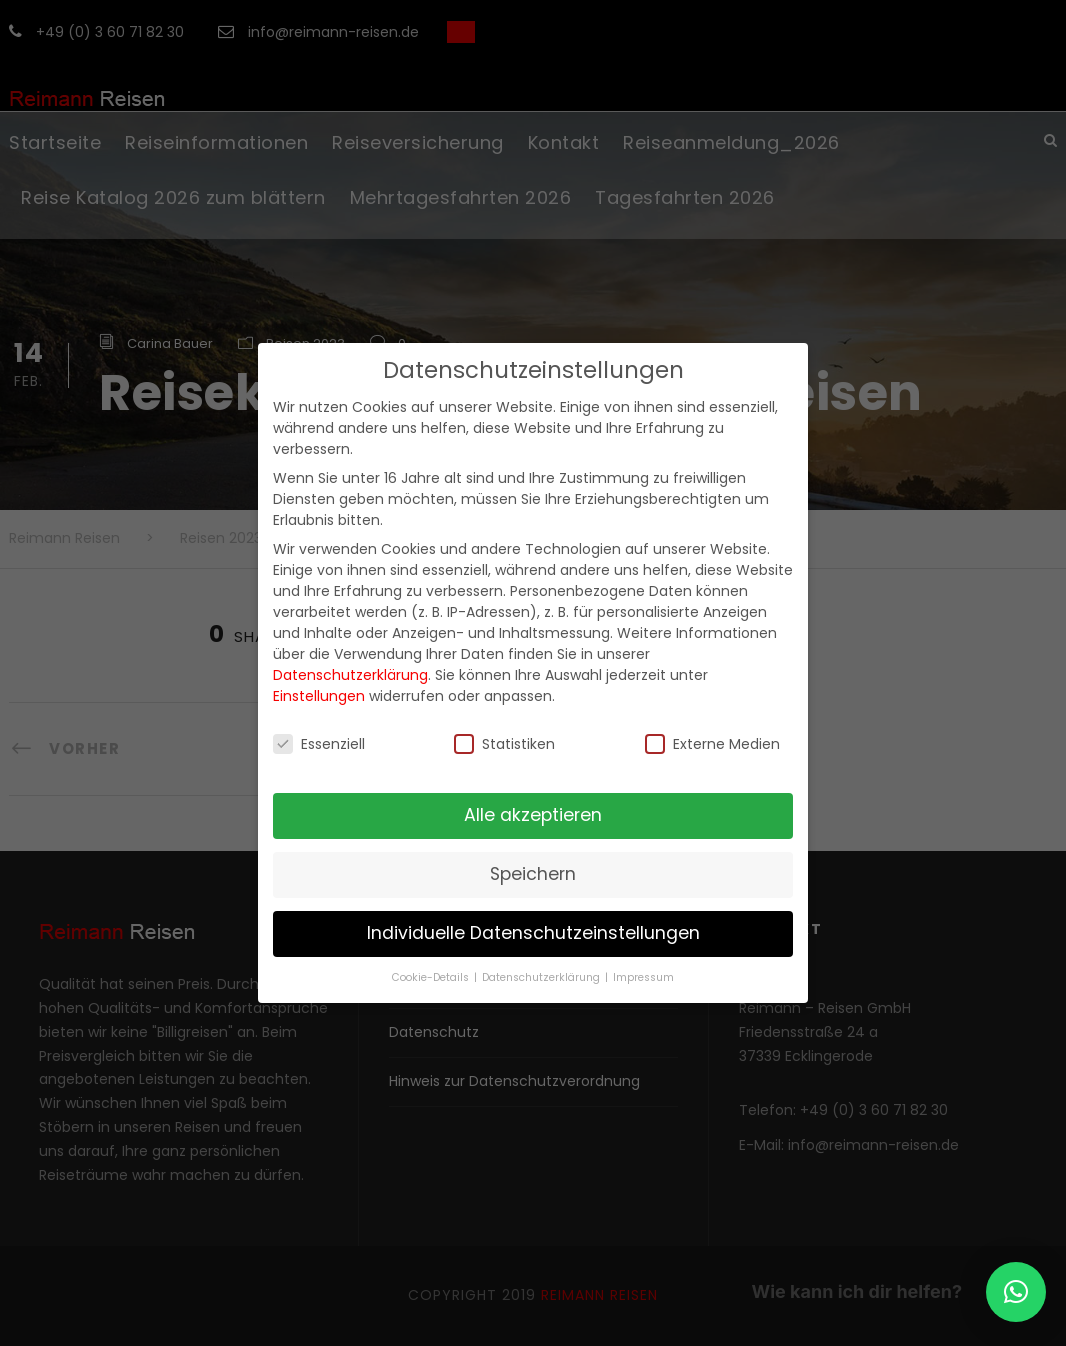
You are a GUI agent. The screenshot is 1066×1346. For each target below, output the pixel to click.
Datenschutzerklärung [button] (542, 977)
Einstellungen (319, 696)
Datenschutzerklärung (350, 675)
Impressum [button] (643, 977)
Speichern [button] (533, 874)
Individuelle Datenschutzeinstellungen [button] (533, 933)
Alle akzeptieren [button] (533, 815)
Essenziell (319, 744)
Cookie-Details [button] (432, 977)
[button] (1016, 1292)
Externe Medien (712, 744)
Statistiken (504, 744)
